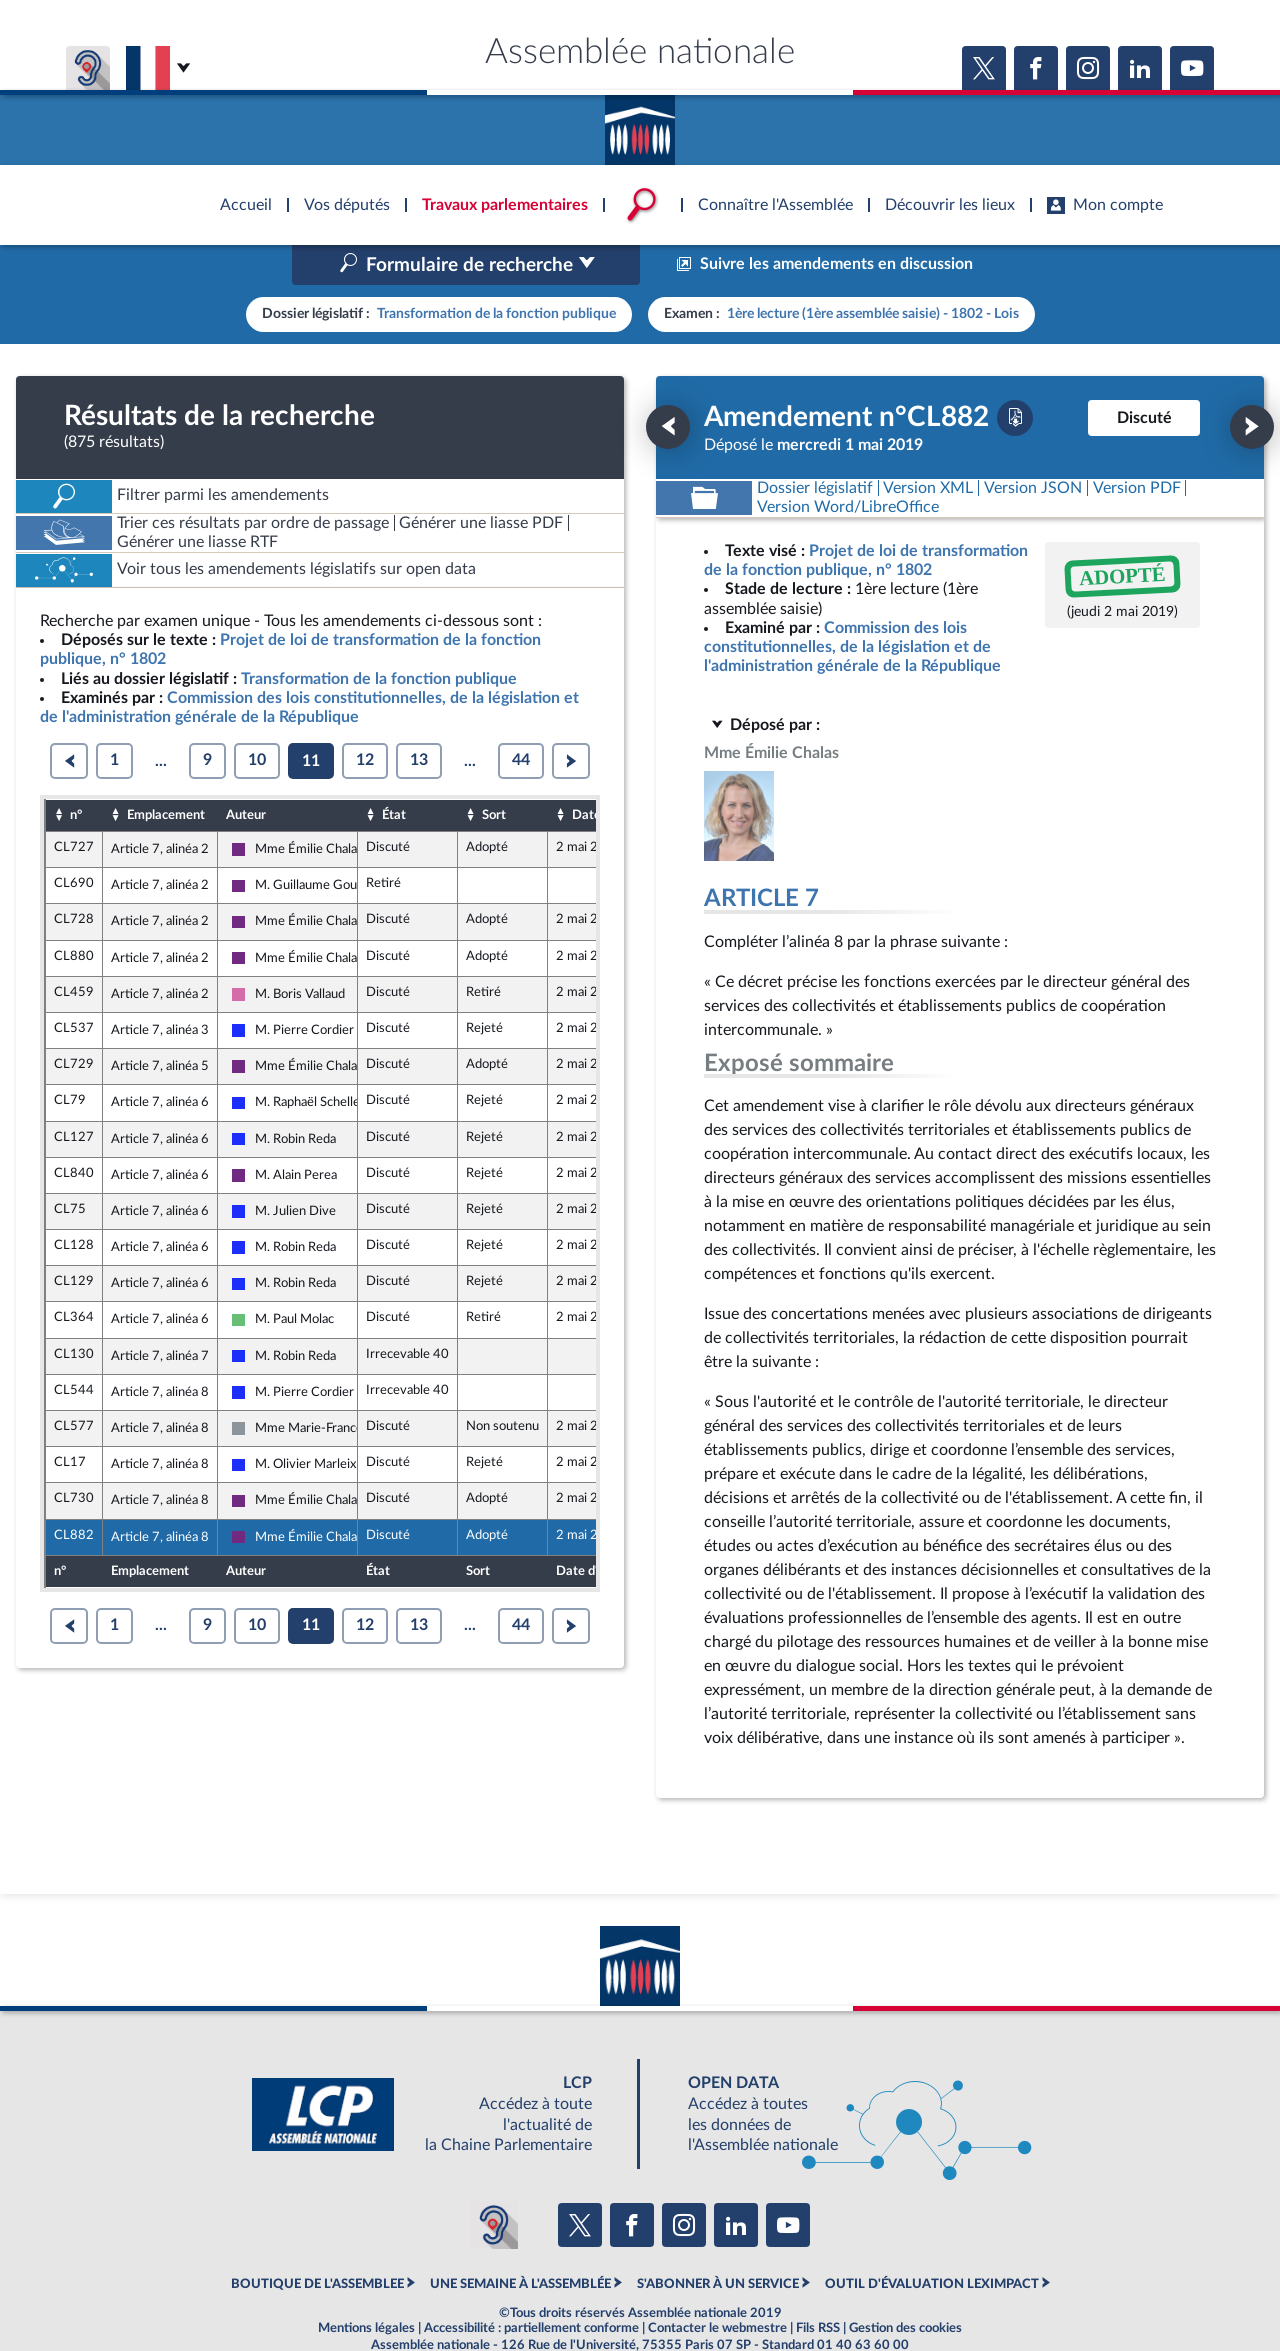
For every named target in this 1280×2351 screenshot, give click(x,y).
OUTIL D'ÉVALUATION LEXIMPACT (932, 2241)
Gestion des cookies (905, 2286)
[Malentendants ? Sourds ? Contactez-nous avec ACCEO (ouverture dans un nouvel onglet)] (494, 2183)
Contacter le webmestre (717, 2286)
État (394, 772)
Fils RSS (818, 2286)
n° (76, 772)
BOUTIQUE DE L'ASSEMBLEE (317, 2241)
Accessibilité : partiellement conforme (531, 2286)
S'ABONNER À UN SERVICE (718, 2241)
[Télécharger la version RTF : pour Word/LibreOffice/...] (848, 464)
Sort (494, 772)
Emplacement (166, 772)
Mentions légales (366, 2286)
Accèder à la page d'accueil (640, 123)
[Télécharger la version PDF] (1015, 375)
